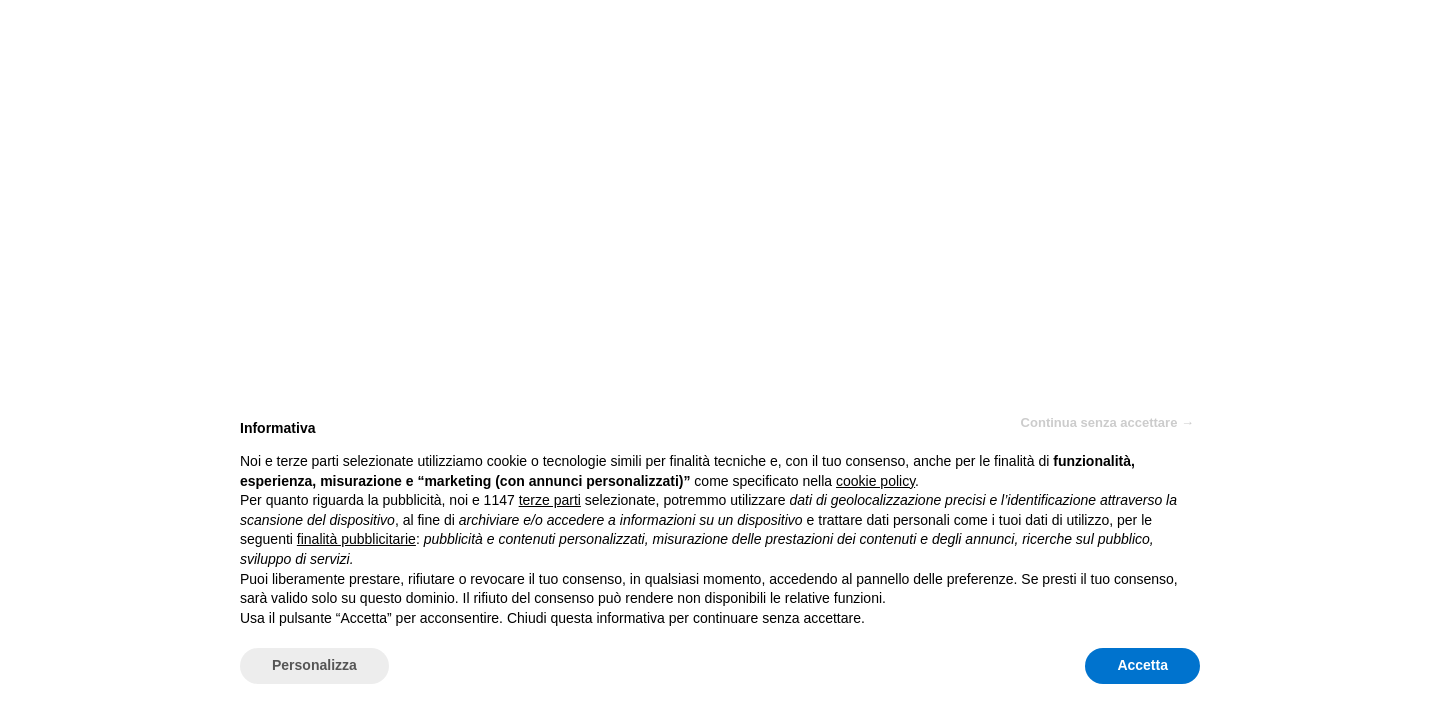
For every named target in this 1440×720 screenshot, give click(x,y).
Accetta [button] (1142, 665)
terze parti (550, 500)
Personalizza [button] (314, 665)
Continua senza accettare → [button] (1107, 422)
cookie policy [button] (875, 481)
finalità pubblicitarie (356, 539)
